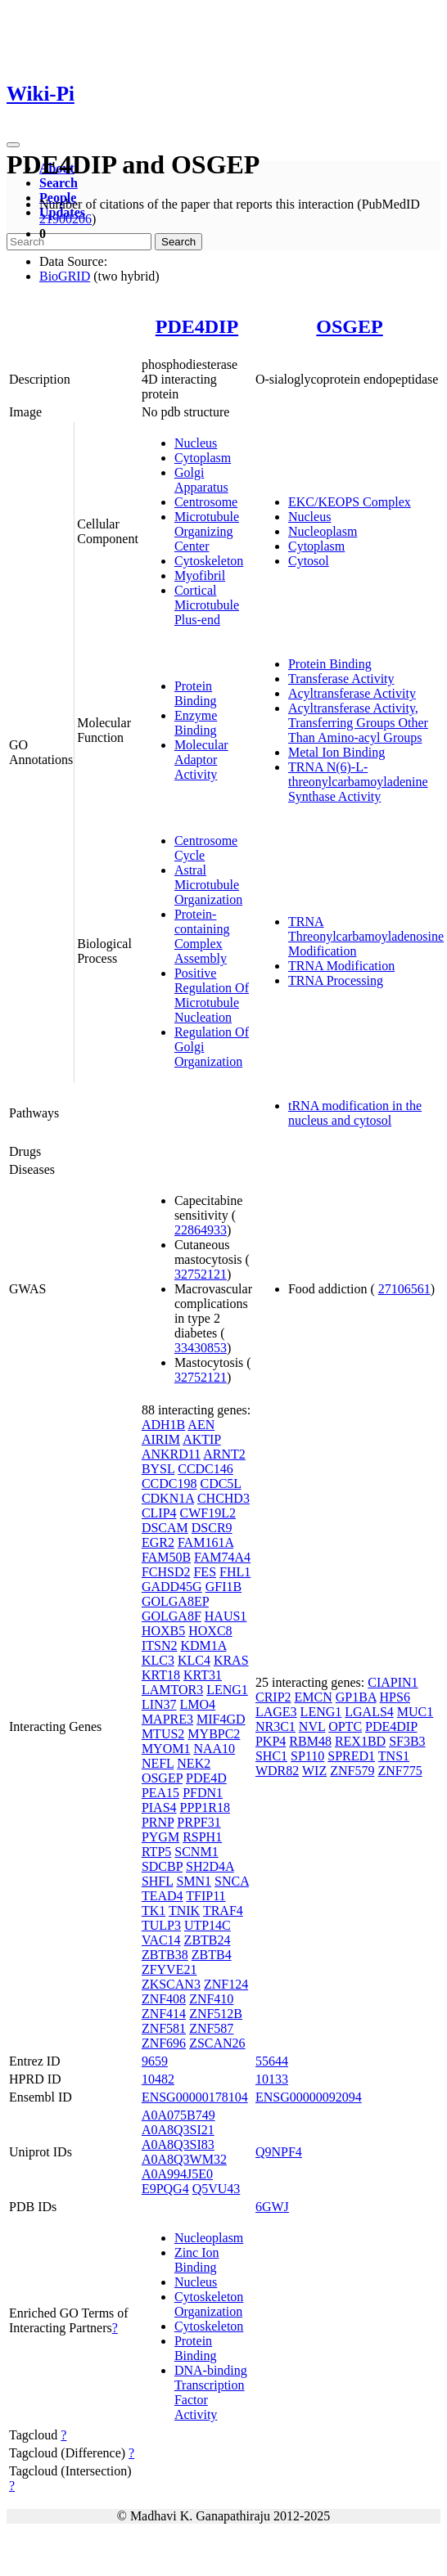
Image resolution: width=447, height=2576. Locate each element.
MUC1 (415, 1712)
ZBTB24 (207, 1940)
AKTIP (202, 1439)
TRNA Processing (335, 980)
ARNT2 (224, 1454)
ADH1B (163, 1425)
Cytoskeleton (208, 561)
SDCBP (162, 1866)
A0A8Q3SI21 (178, 2130)
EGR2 (158, 1542)
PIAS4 (159, 1807)
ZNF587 (211, 2028)
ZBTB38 (165, 1955)
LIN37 (159, 1704)
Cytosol (308, 561)
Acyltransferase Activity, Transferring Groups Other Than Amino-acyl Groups (358, 722)
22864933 (200, 1230)
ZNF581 (164, 2028)
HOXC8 (210, 1631)
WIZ (314, 1771)
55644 (271, 2061)
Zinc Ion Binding (196, 2260)
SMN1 (193, 1881)
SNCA (231, 1881)
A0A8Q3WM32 (184, 2159)
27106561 (404, 1289)
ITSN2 (160, 1645)
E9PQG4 (165, 2189)
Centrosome (205, 502)
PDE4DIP (197, 326)
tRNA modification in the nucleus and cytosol (355, 1113)
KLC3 (158, 1660)
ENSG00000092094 (308, 2097)
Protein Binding (195, 693)
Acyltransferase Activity (352, 693)
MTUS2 (163, 1734)
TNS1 (393, 1756)
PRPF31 (198, 1822)
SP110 (307, 1756)
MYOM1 (166, 1749)
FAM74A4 (222, 1557)
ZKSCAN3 (171, 1984)
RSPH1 (202, 1837)
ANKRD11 (171, 1454)
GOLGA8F (171, 1616)
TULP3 (161, 1925)
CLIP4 (159, 1513)
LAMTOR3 (172, 1690)
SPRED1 (351, 1756)
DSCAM (165, 1528)
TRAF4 (223, 1910)
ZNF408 (164, 1999)
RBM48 (310, 1741)
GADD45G (172, 1587)
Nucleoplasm (322, 531)
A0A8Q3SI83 (178, 2144)
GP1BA (356, 1697)
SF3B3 (407, 1741)
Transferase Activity (341, 679)
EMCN (313, 1697)
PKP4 (270, 1741)
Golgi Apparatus (201, 479)
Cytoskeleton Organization (208, 2304)
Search (58, 183)
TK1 (153, 1910)
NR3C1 (275, 1726)
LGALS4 (369, 1712)
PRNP (158, 1822)
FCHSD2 (166, 1572)
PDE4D (206, 1778)
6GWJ (272, 2207)
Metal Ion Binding (336, 752)
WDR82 (277, 1771)
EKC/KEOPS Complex (349, 502)
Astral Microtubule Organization (208, 884)
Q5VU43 (216, 2189)
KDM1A (203, 1645)
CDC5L (220, 1483)
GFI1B (223, 1587)
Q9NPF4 (278, 2152)
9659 (155, 2061)
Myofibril (199, 575)
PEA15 (160, 1793)
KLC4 (194, 1660)
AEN (200, 1425)
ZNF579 (352, 1771)
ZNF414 (164, 2014)
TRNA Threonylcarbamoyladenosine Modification (366, 936)
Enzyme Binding (195, 722)
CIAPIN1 (393, 1682)
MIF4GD (221, 1719)
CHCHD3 (223, 1498)
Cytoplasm (202, 458)
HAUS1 (226, 1616)
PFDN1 (203, 1793)
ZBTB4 (212, 1955)
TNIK (184, 1910)
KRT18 (161, 1675)
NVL (312, 1726)
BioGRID (64, 276)
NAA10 (214, 1749)
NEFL (158, 1763)
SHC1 (271, 1756)
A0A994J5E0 (177, 2174)
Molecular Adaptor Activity (201, 759)
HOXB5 (163, 1631)
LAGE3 (276, 1712)
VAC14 (161, 1940)
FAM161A (205, 1542)
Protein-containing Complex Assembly (202, 936)
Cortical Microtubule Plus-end (206, 605)
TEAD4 (162, 1896)
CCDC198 (169, 1483)
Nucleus (195, 443)
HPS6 (395, 1697)
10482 (158, 2079)
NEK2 (193, 1763)
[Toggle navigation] (13, 144)
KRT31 (202, 1675)
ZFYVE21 (169, 1969)
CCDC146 (205, 1469)
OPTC (345, 1726)
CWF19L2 (208, 1513)
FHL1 (235, 1572)
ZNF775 (399, 1771)
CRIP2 (273, 1697)
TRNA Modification (341, 966)
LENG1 (227, 1690)
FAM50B (166, 1557)
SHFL (158, 1881)
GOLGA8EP (175, 1601)
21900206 (65, 219)
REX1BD (360, 1741)
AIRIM (161, 1439)
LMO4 (198, 1704)
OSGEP (349, 326)
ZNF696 (164, 2043)
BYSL (158, 1469)
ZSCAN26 (217, 2043)
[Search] (79, 241)
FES (204, 1572)
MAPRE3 (167, 1719)
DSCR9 (212, 1528)
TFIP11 (205, 1896)
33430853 (200, 1348)
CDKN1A (168, 1498)
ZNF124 (226, 1984)
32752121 (200, 1274)
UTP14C (207, 1925)
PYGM (160, 1837)
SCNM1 (196, 1852)
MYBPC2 (213, 1734)
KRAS (231, 1660)
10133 (271, 2079)
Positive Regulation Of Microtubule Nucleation (211, 995)
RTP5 (156, 1852)
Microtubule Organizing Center (206, 531)
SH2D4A (210, 1866)
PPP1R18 (205, 1807)
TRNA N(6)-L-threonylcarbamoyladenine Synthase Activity (358, 781)
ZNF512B (215, 2014)
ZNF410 (211, 1999)
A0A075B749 (178, 2115)
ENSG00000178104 (195, 2097)
